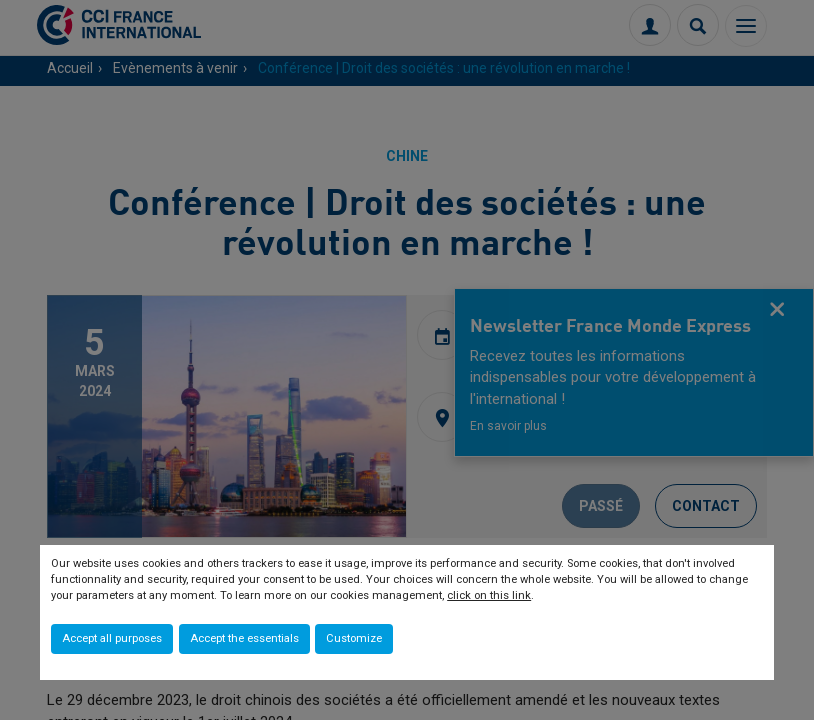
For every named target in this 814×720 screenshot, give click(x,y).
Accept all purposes (112, 638)
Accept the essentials (244, 638)
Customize (354, 638)
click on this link (489, 595)
